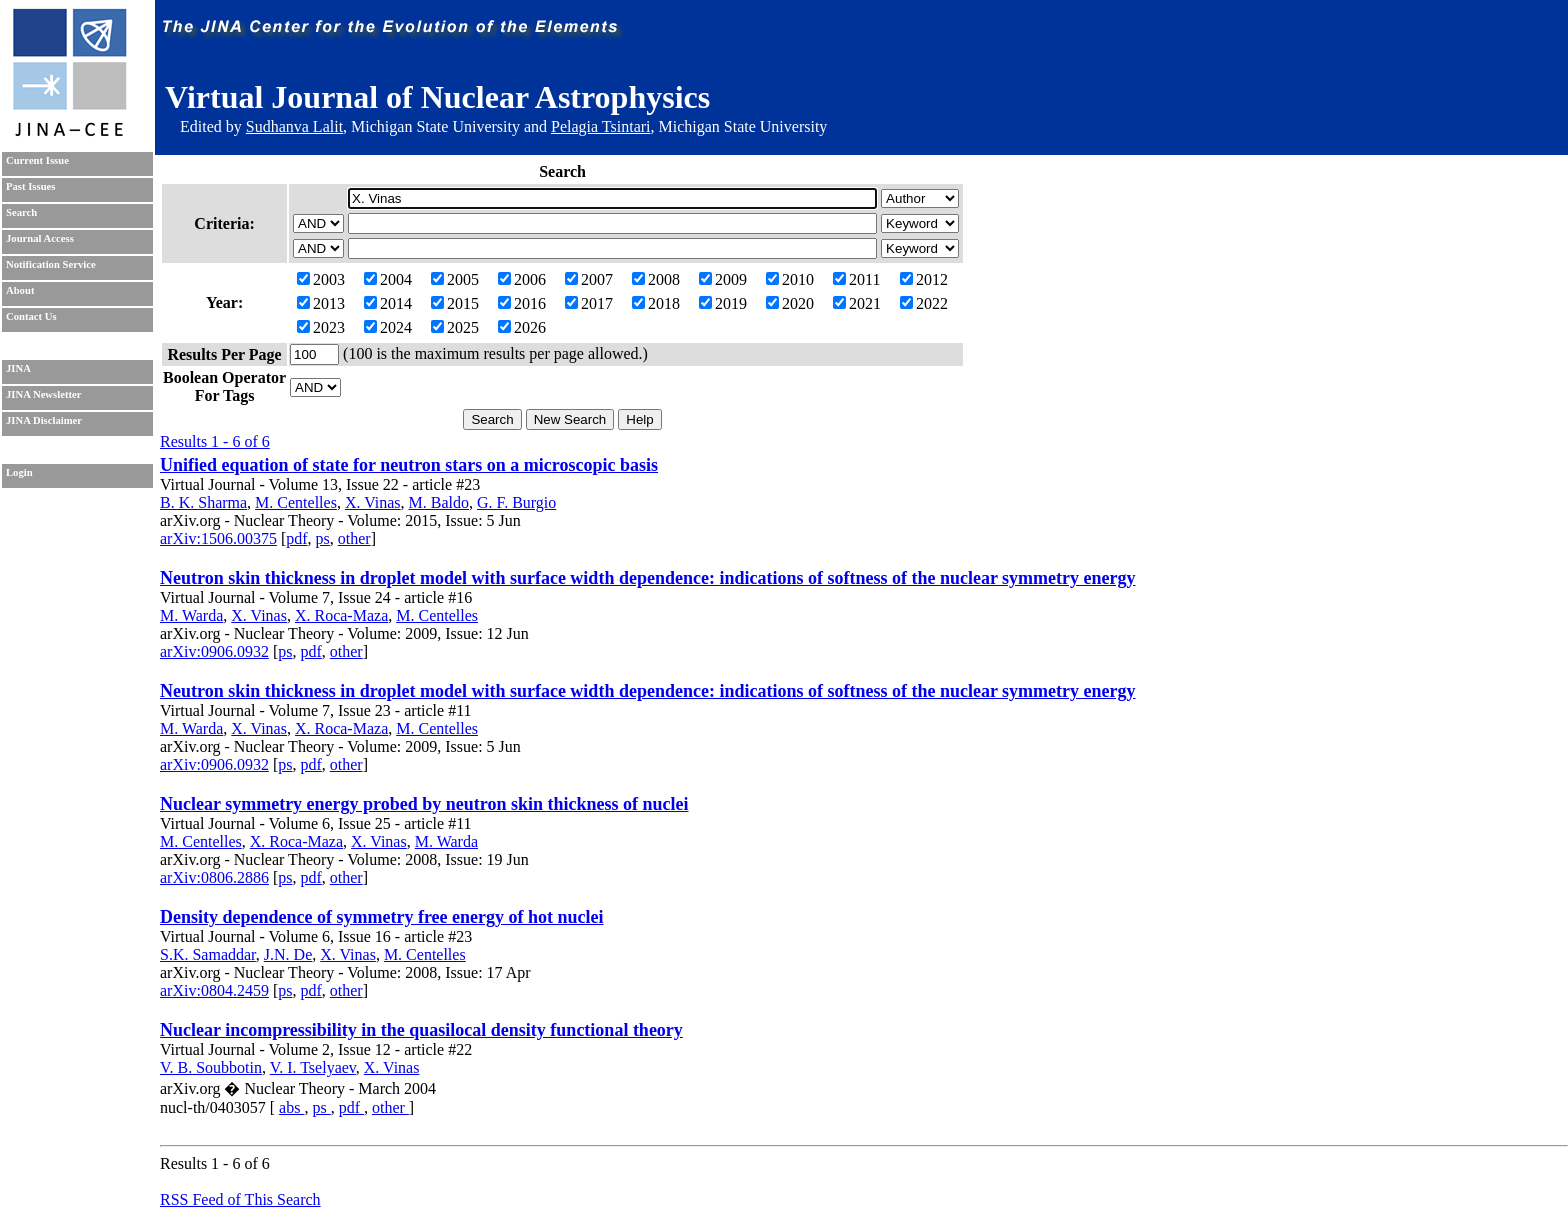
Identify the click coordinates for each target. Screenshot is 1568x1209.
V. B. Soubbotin (211, 1067)
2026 (522, 327)
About (20, 290)
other (354, 538)
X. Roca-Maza (341, 615)
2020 (790, 303)
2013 (321, 303)
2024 (388, 327)
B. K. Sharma (203, 502)
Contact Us (31, 316)
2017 (589, 303)
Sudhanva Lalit (294, 126)
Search (21, 212)
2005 (455, 279)
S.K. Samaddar (208, 954)
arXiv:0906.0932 (214, 651)
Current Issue (37, 160)
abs (291, 1107)
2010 (790, 279)
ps (323, 538)
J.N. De (288, 954)
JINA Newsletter (43, 394)
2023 (321, 327)
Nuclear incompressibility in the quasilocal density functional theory (421, 1030)
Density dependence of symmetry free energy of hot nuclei (382, 917)
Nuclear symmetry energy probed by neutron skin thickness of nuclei (424, 804)
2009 (723, 279)
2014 (388, 303)
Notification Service (51, 264)
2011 (856, 279)
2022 (924, 303)
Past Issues (30, 186)
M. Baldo (439, 502)
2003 (321, 279)
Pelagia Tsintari (600, 126)
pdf (296, 538)
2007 (589, 279)
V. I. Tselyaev (313, 1067)
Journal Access (40, 238)
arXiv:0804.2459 (214, 990)
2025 (455, 327)
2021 (857, 303)
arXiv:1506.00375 (218, 538)
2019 (723, 303)
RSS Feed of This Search (240, 1199)
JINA (18, 368)
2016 (522, 303)
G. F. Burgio (516, 502)
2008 (656, 279)
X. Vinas (373, 502)
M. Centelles (296, 502)
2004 (388, 279)
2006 (522, 279)
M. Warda (191, 615)
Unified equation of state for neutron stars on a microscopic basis (409, 465)
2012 (924, 279)
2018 (656, 303)
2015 (455, 303)
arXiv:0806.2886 (214, 877)
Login (19, 472)
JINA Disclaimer (44, 420)
